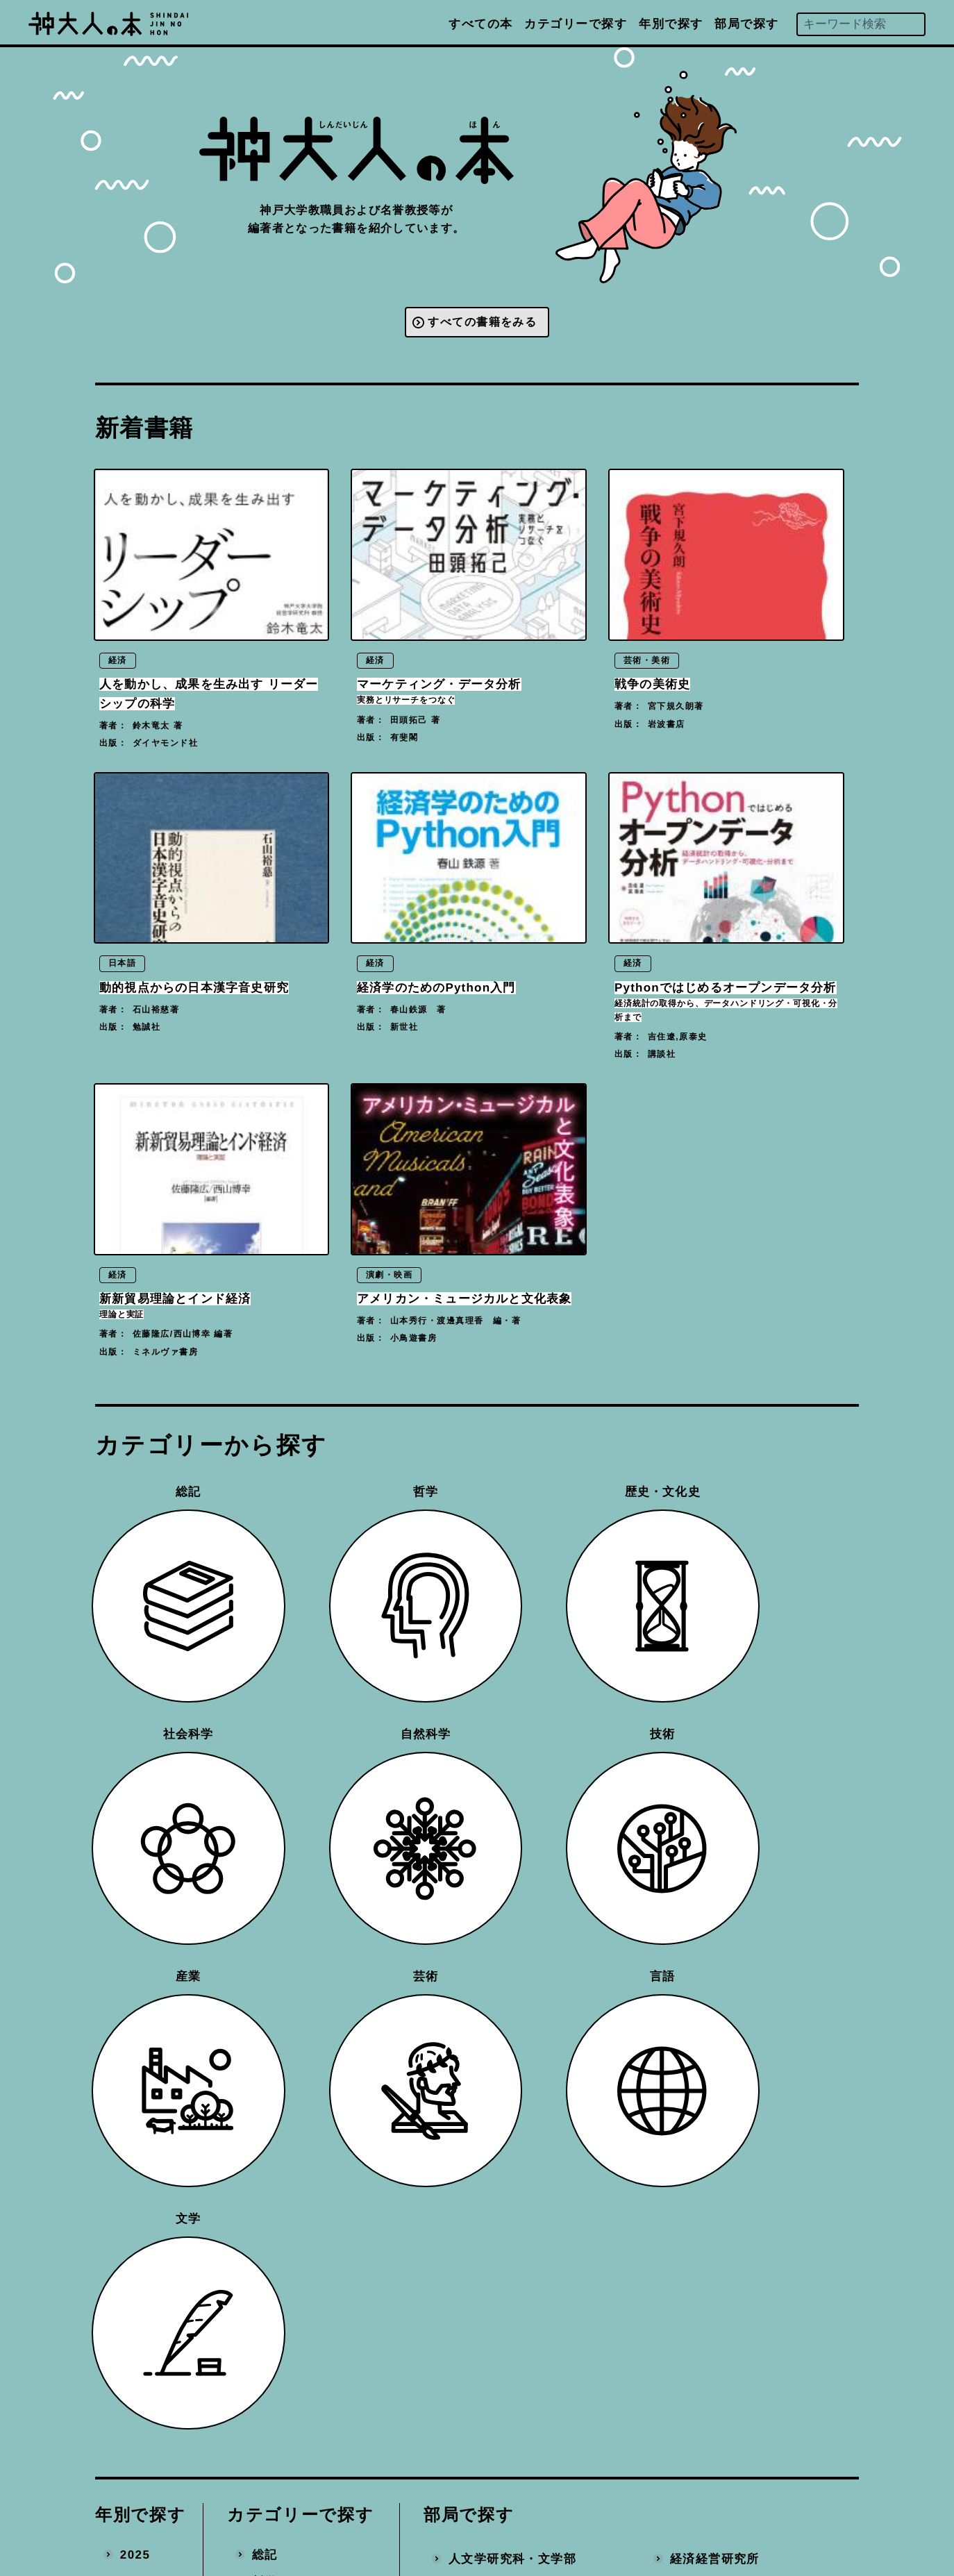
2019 (135, 1961)
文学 (265, 2041)
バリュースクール (720, 1857)
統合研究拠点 (707, 2203)
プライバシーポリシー (570, 2461)
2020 (135, 1934)
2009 (135, 2230)
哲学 (265, 1826)
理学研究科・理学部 (506, 2003)
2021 (135, 1907)
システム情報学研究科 (512, 2130)
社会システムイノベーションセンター (752, 2067)
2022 (135, 1880)
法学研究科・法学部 (506, 1923)
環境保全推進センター (733, 2230)
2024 (135, 1827)
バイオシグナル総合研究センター (752, 1894)
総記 (265, 1800)
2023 (135, 1853)
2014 (135, 2095)
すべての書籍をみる (482, 324)
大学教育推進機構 (500, 2303)
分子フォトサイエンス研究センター (752, 1994)
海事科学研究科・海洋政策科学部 (532, 2193)
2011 (135, 2176)
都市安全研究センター (733, 1957)
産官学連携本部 (714, 2257)
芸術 (265, 1988)
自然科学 (277, 1907)
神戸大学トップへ (557, 2493)
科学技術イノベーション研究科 (532, 2267)
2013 (135, 2123)
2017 (135, 2015)
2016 (135, 2041)
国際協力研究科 (493, 2230)
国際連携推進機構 (500, 2330)
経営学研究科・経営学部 (519, 1977)
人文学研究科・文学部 (512, 1804)
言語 (265, 2015)
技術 (265, 1934)
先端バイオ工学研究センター (752, 2176)
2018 (135, 1988)
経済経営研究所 (714, 1804)
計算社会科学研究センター (746, 2150)
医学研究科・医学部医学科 (525, 2030)
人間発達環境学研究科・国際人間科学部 (532, 1887)
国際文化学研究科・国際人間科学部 (532, 1840)
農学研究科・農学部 (506, 2157)
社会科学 (277, 1880)
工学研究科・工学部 (506, 2103)
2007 (135, 2284)
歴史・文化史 (290, 1853)
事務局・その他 (714, 2311)
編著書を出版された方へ (576, 2430)
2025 (135, 1800)
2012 (135, 2149)
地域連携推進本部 (720, 2284)
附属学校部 (701, 1830)
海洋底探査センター (727, 2030)
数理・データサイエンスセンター (752, 2113)
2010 (135, 2203)
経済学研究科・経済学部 (519, 1950)
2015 (135, 2068)
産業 (265, 1961)
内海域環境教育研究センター (752, 1930)
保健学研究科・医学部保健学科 (532, 2067)
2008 (135, 2257)
